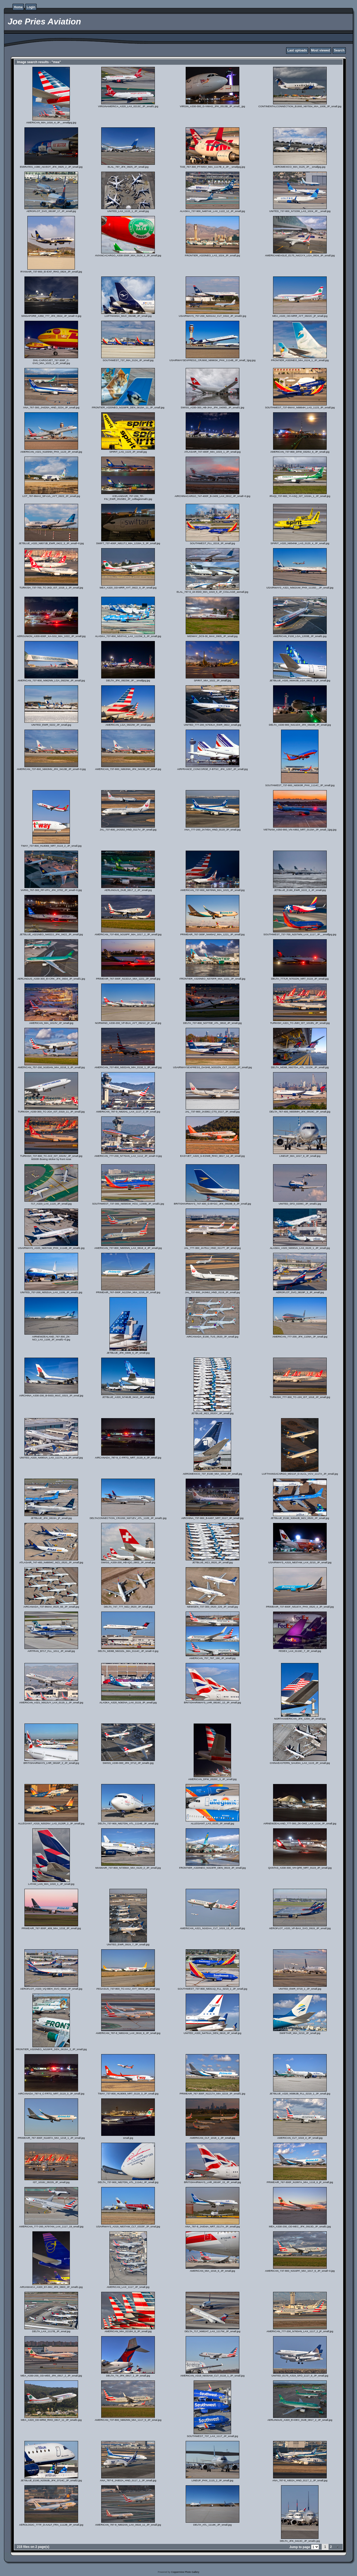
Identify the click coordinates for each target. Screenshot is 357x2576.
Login (31, 7)
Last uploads (297, 50)
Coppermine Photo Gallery (185, 2572)
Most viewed (320, 50)
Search (339, 50)
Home (18, 7)
